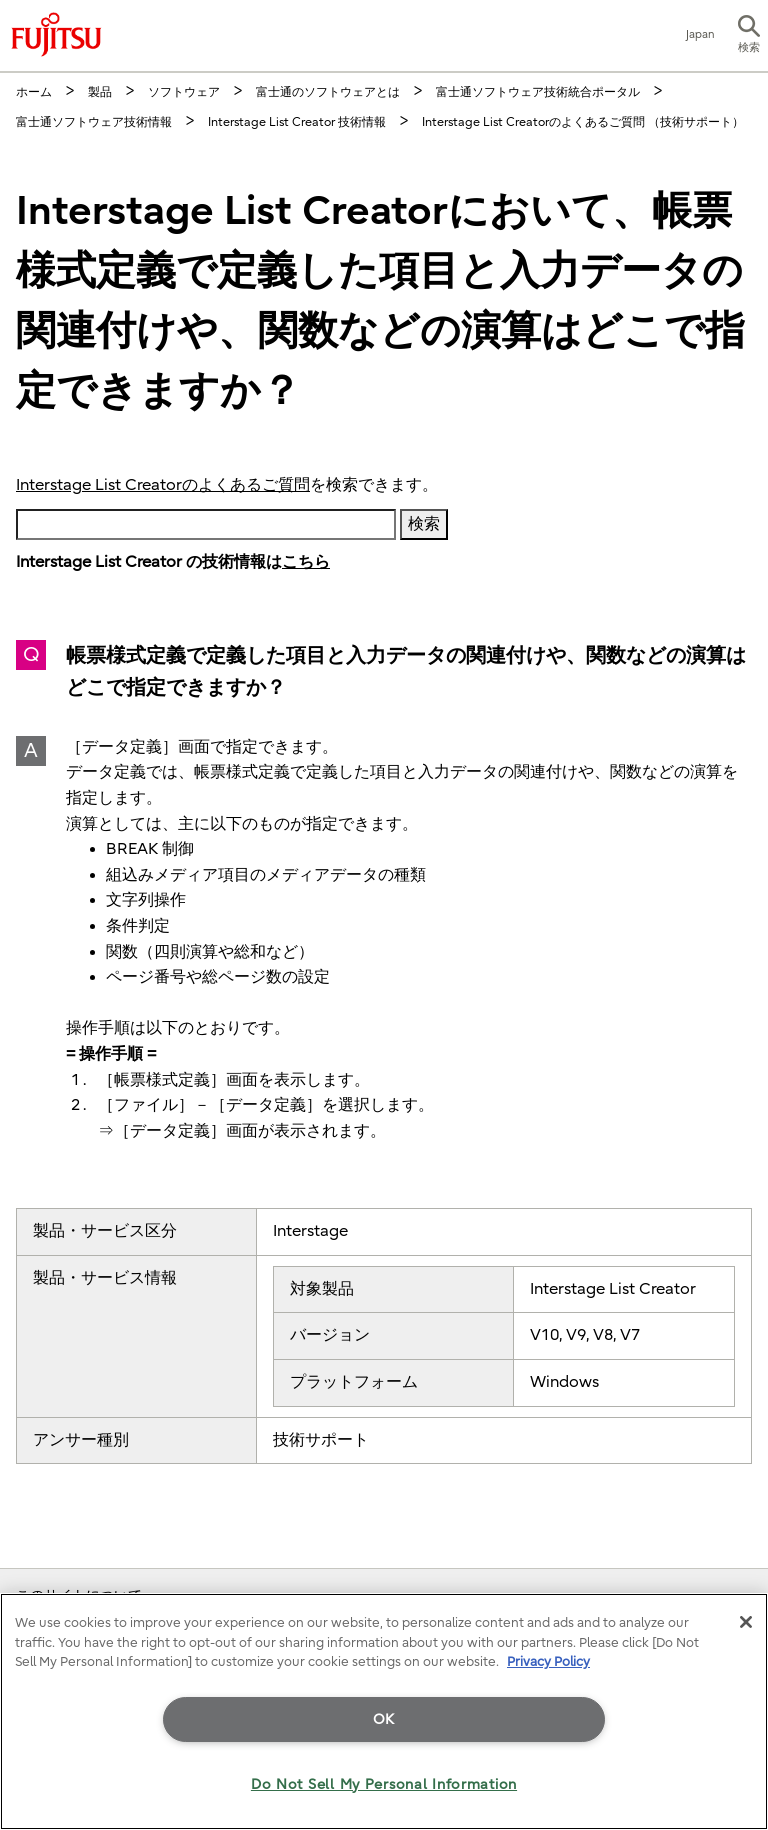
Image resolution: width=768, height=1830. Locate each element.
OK (384, 1719)
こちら (306, 562)
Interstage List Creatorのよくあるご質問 (163, 485)
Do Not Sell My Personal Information (384, 1784)
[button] (749, 36)
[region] (384, 1711)
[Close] (746, 1622)
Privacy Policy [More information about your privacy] (548, 1661)
